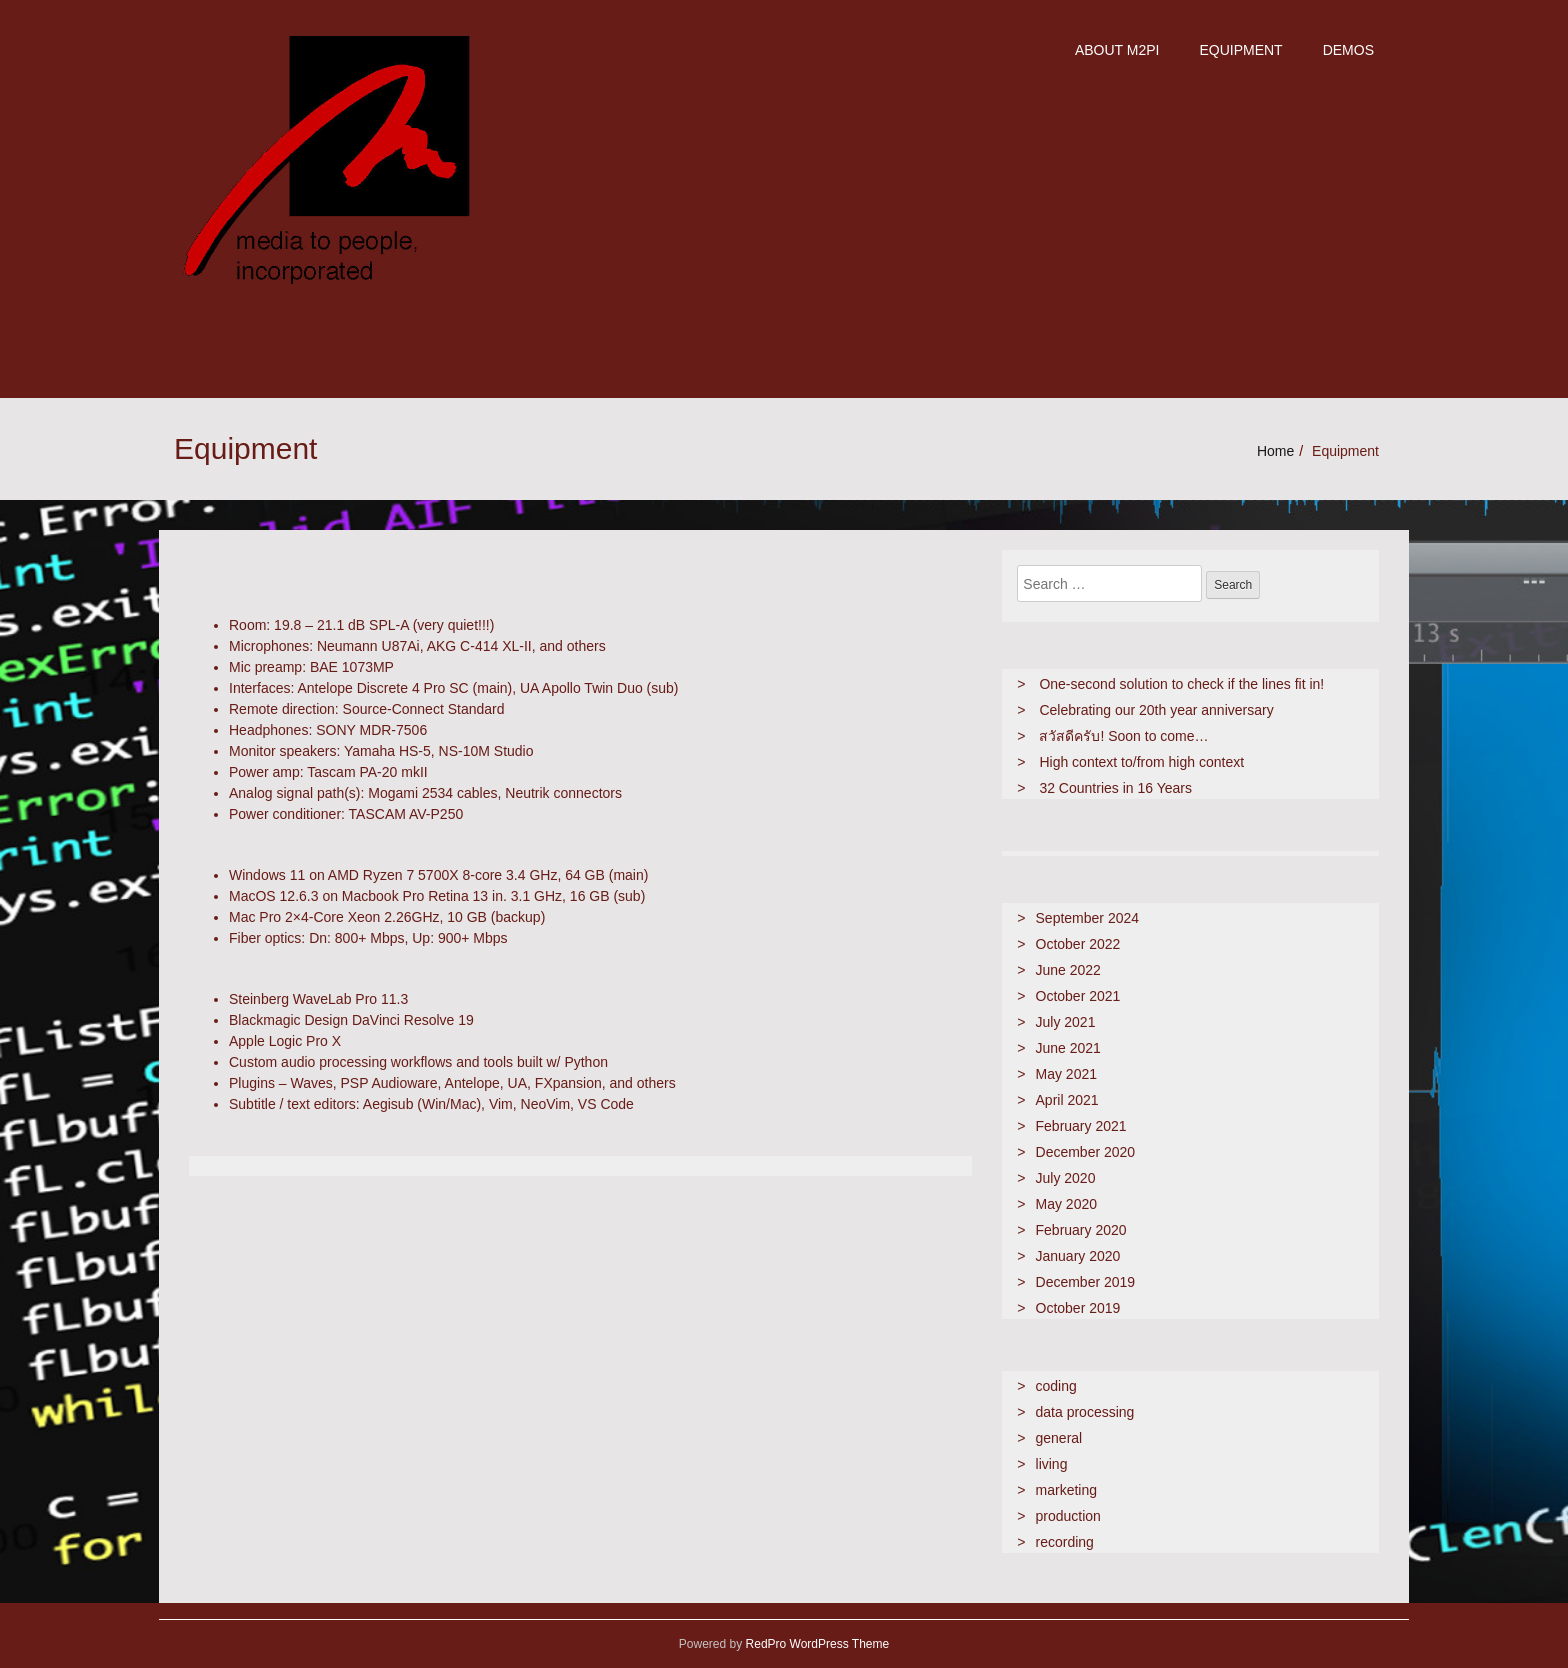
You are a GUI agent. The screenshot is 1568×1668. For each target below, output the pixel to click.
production (1068, 1516)
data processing (1085, 1412)
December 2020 (1086, 1152)
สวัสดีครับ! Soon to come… (1123, 736)
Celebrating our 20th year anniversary (1156, 710)
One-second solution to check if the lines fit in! (1181, 684)
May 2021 (1066, 1074)
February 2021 (1081, 1126)
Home (1275, 451)
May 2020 (1066, 1204)
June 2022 (1068, 970)
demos (1348, 50)
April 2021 (1067, 1100)
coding (1056, 1386)
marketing (1066, 1490)
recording (1065, 1542)
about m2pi (1117, 50)
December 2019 (1086, 1282)
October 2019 (1078, 1308)
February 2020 (1081, 1230)
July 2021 (1066, 1022)
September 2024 (1088, 918)
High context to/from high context (1141, 762)
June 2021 (1068, 1048)
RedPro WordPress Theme (815, 1644)
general (1059, 1438)
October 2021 (1078, 996)
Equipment (1240, 50)
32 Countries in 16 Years (1115, 788)
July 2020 (1066, 1178)
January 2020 (1078, 1256)
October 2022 (1078, 944)
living (1052, 1464)
